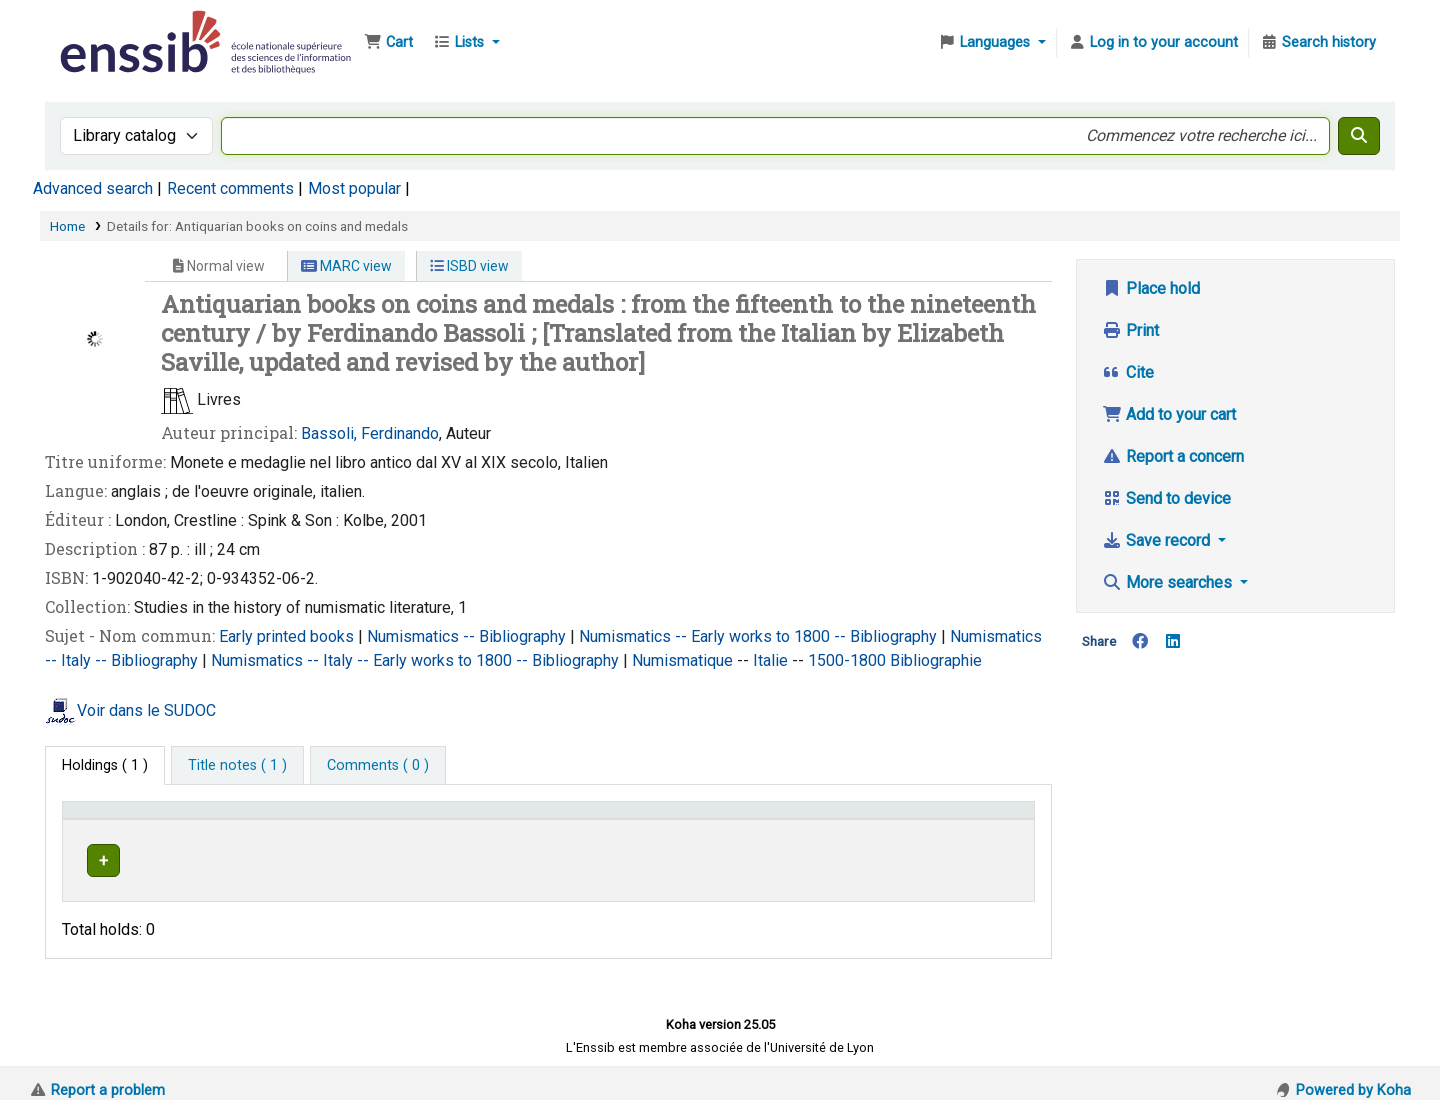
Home (67, 226)
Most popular (354, 188)
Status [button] (949, 819)
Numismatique (684, 660)
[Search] (1359, 136)
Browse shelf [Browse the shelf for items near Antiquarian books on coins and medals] (779, 857)
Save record (1158, 540)
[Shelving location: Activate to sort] (527, 820)
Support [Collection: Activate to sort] (327, 819)
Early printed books (288, 636)
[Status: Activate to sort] (976, 820)
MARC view (346, 266)
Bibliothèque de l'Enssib (106, 28)
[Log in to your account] (1153, 43)
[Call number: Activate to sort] (776, 820)
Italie (772, 660)
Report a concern (1173, 456)
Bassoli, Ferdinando (370, 433)
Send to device (1166, 498)
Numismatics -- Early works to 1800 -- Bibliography (760, 636)
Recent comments (230, 188)
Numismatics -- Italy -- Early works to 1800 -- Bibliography (417, 660)
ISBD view (469, 266)
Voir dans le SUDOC (146, 710)
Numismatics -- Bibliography (468, 636)
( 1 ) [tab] (105, 765)
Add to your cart (1169, 414)
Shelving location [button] (485, 819)
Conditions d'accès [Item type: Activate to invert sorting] (132, 819)
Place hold (1151, 288)
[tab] (237, 766)
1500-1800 (849, 660)
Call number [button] (681, 819)
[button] (388, 43)
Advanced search (93, 188)
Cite (1128, 372)
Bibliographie (936, 660)
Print (1130, 330)
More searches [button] (1169, 582)
